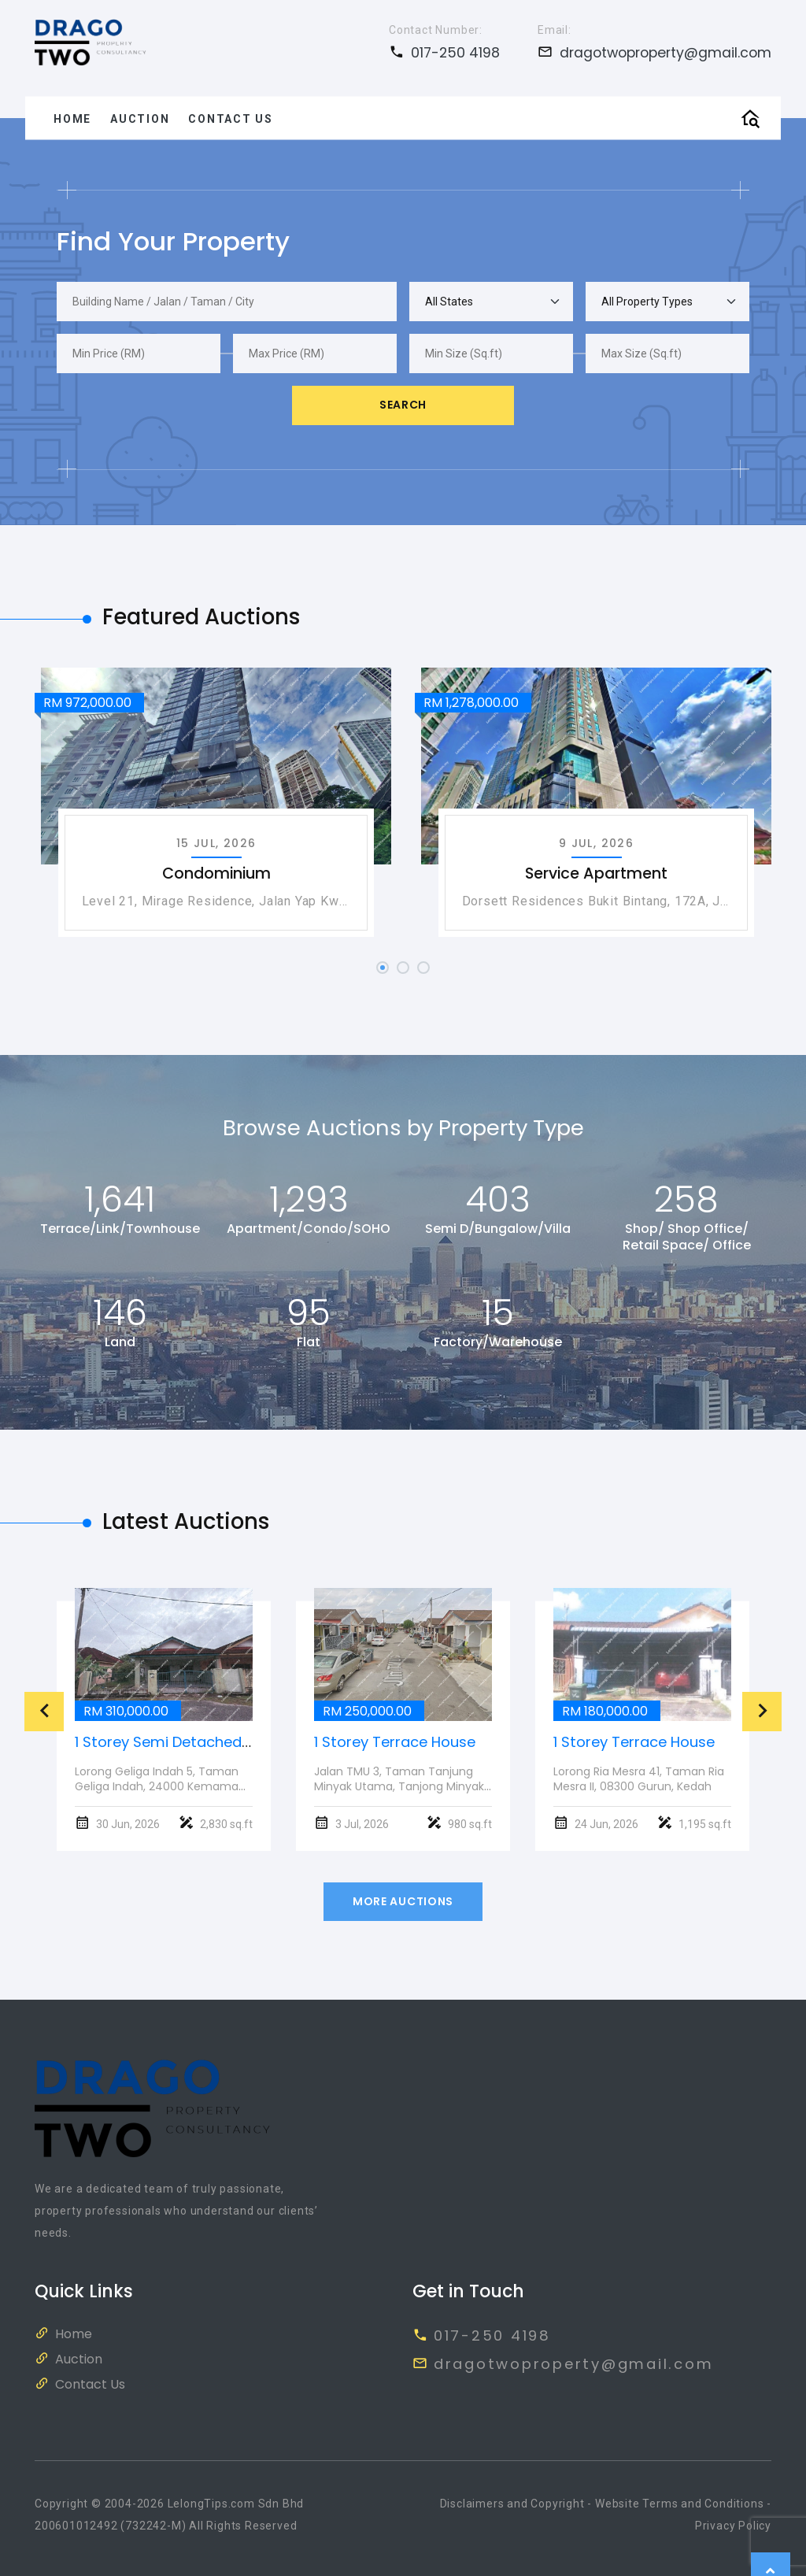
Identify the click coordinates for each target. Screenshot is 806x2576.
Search (403, 405)
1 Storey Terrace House (394, 1742)
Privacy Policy (733, 2525)
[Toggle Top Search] (750, 118)
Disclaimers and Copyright (512, 2503)
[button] (382, 967)
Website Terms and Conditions (679, 2503)
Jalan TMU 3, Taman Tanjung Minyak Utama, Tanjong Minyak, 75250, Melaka (400, 1786)
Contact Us (230, 118)
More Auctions (403, 1901)
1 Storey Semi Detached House (182, 1742)
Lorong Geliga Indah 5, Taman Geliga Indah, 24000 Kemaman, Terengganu (161, 1786)
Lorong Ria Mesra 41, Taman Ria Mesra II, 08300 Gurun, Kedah (638, 1779)
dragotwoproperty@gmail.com (654, 52)
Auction (139, 118)
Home (72, 118)
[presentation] (44, 1711)
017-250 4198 (444, 52)
